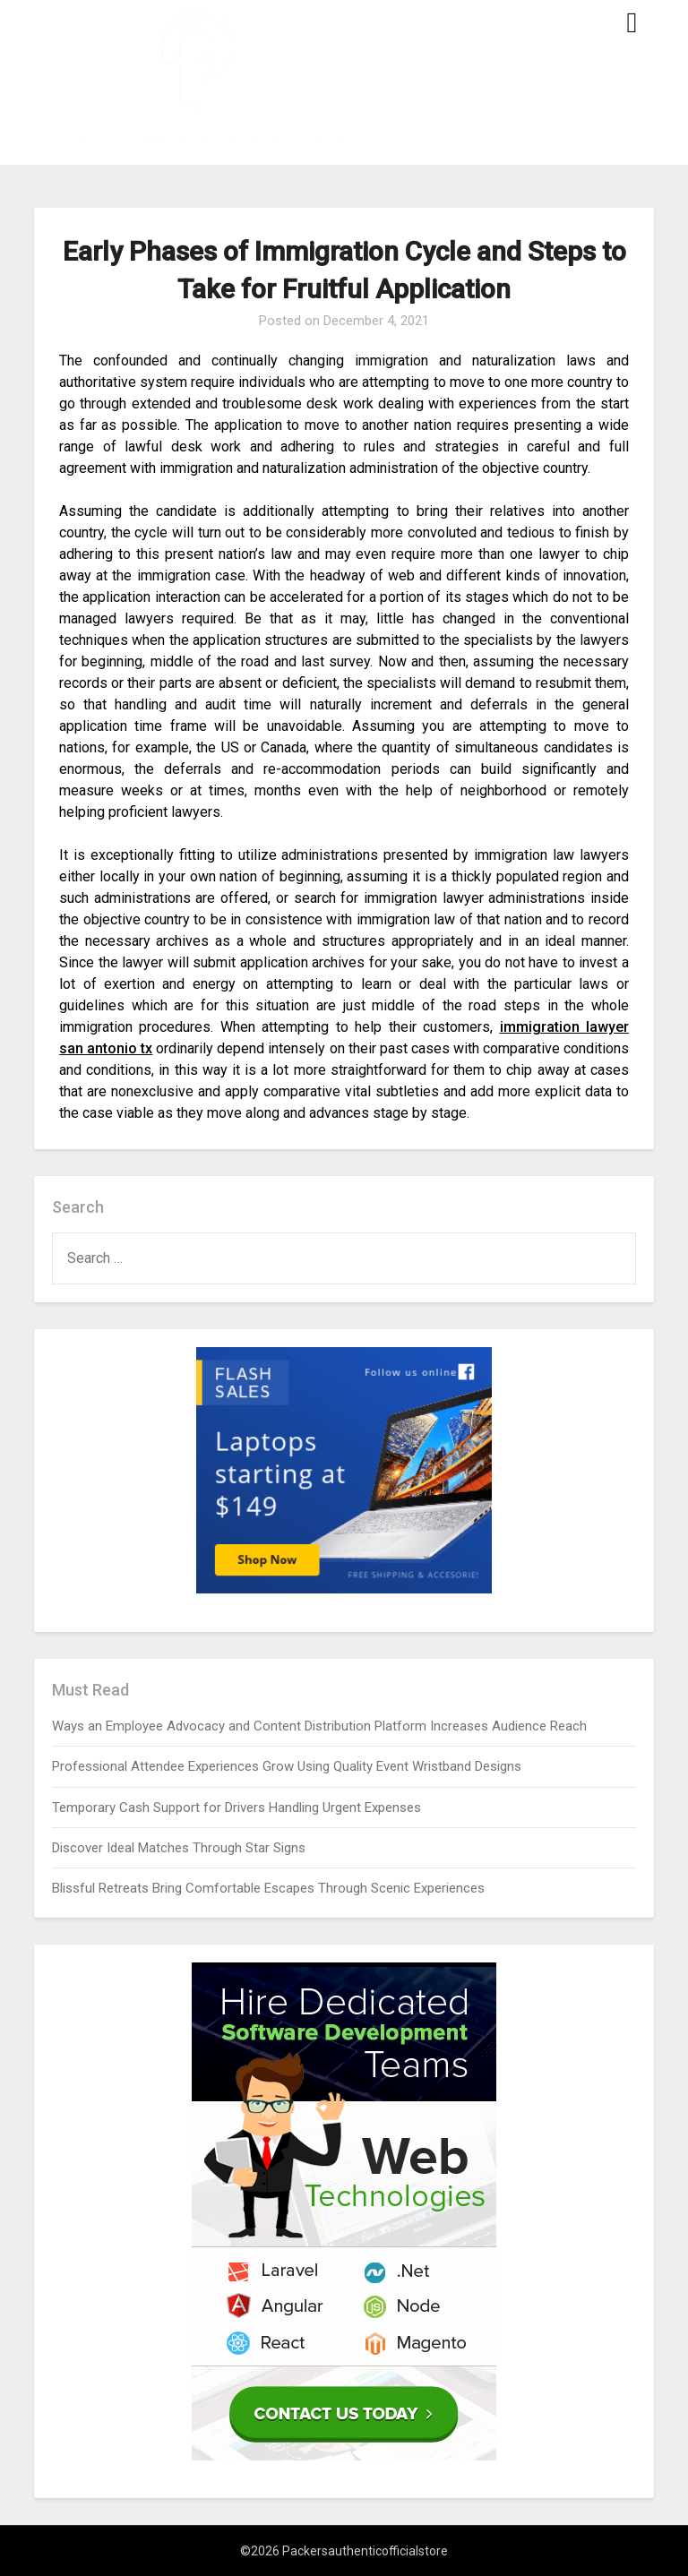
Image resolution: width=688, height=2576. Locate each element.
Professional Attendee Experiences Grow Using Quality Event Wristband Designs (286, 1766)
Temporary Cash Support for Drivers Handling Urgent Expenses (236, 1807)
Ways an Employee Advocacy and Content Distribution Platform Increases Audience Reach (319, 1726)
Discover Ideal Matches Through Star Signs (178, 1848)
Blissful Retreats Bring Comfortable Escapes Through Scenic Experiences (268, 1888)
